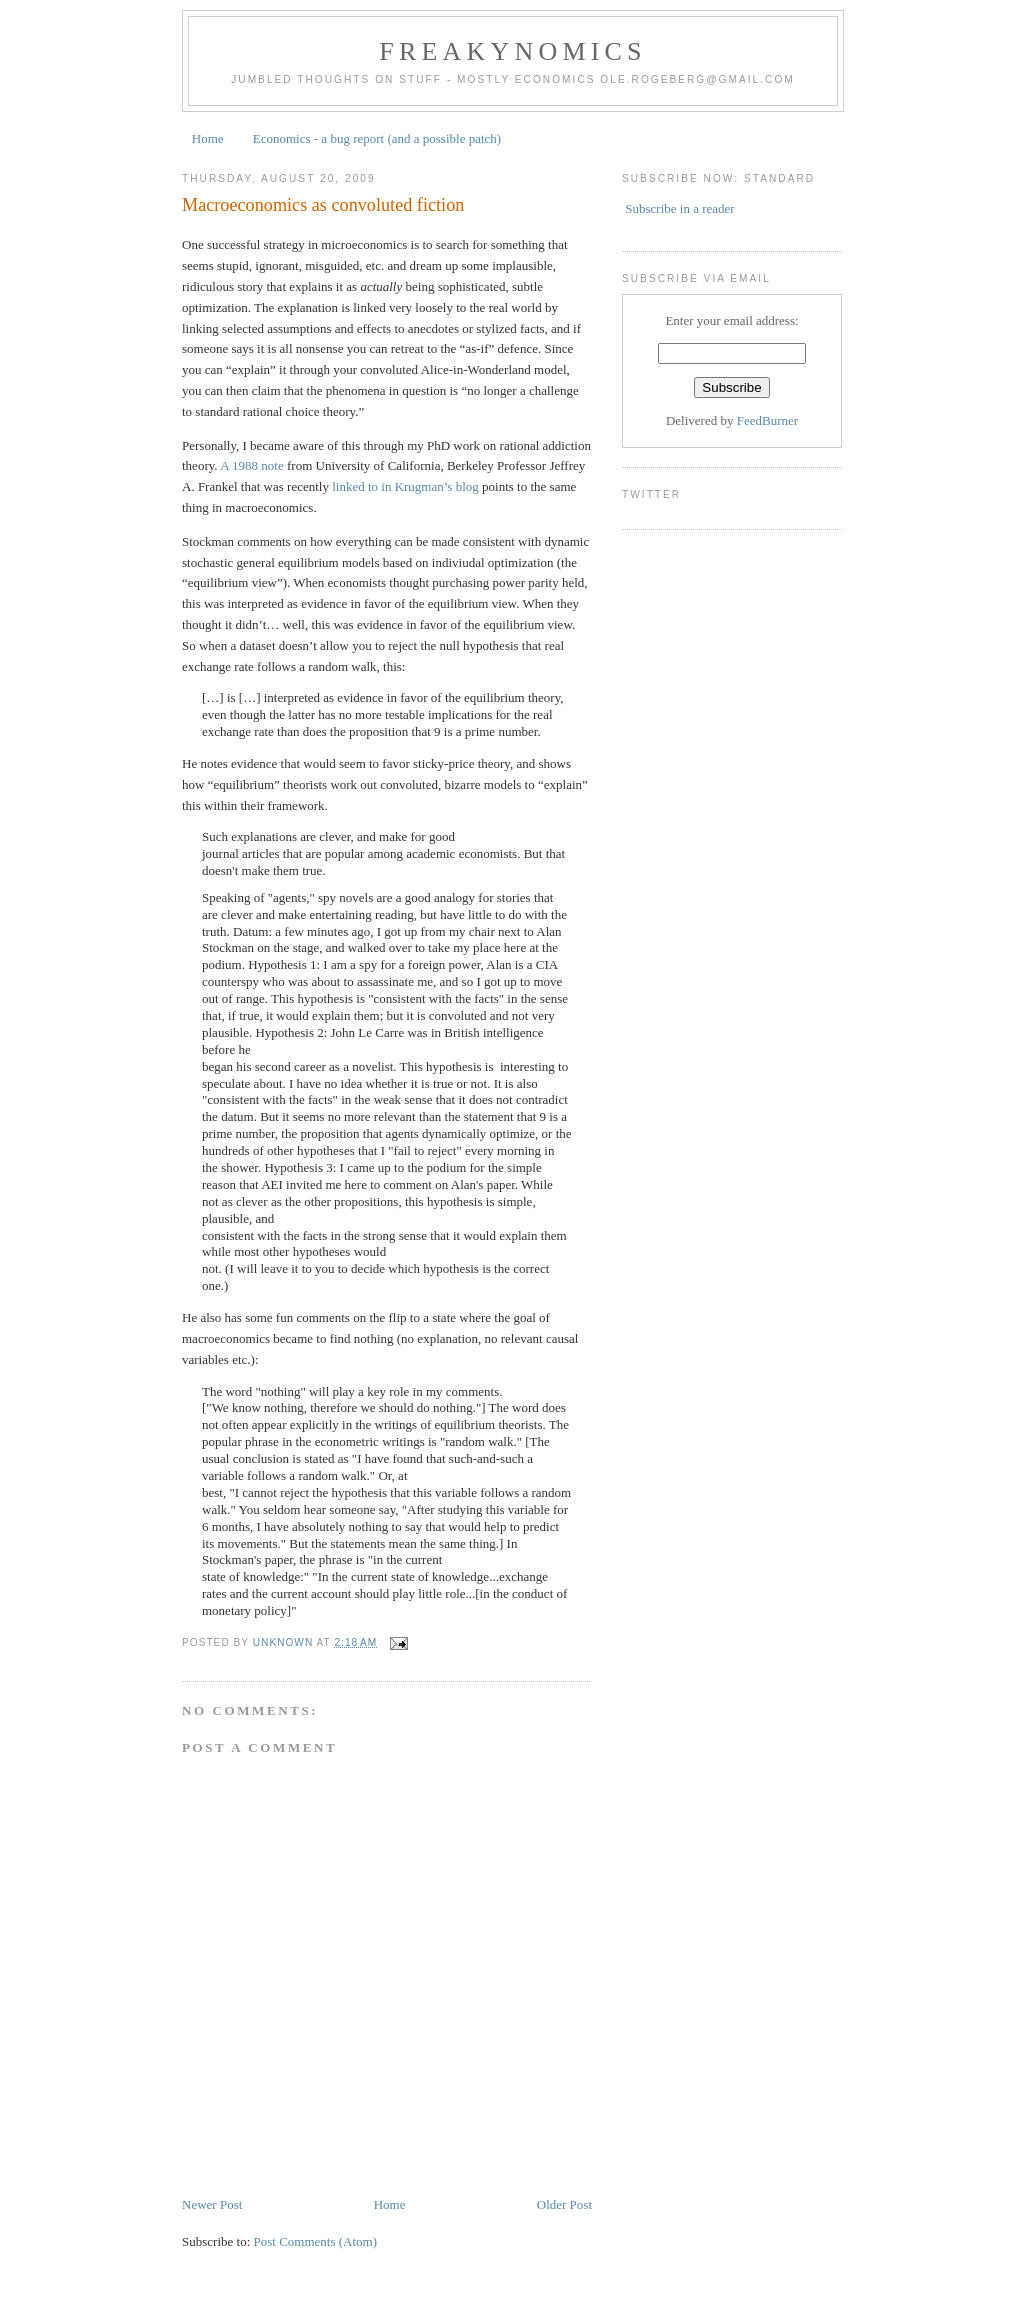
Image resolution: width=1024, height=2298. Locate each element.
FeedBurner (767, 420)
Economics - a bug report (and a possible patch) (377, 138)
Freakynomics (513, 51)
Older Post (564, 2204)
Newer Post (212, 2204)
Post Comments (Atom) (316, 2241)
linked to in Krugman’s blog (405, 486)
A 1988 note (252, 465)
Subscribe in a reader (679, 208)
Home (208, 138)
